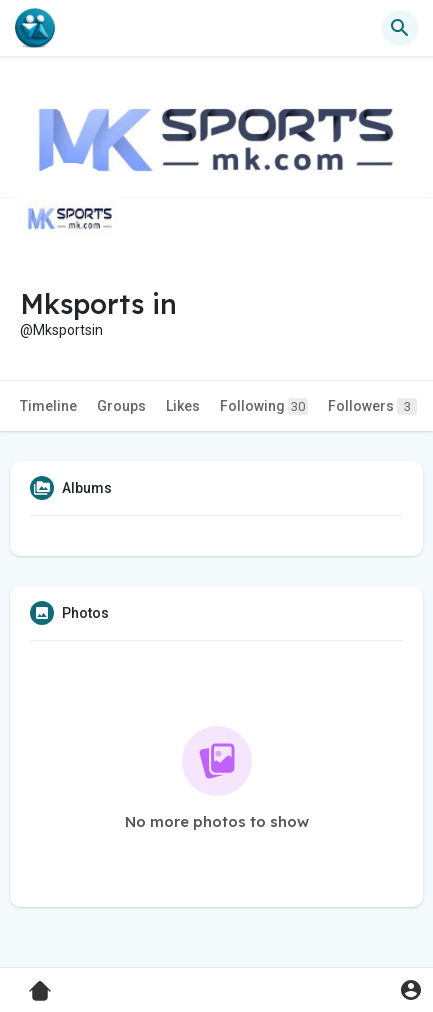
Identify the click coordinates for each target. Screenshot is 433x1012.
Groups (121, 406)
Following (264, 406)
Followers (372, 406)
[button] (400, 28)
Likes (183, 406)
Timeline (48, 406)
